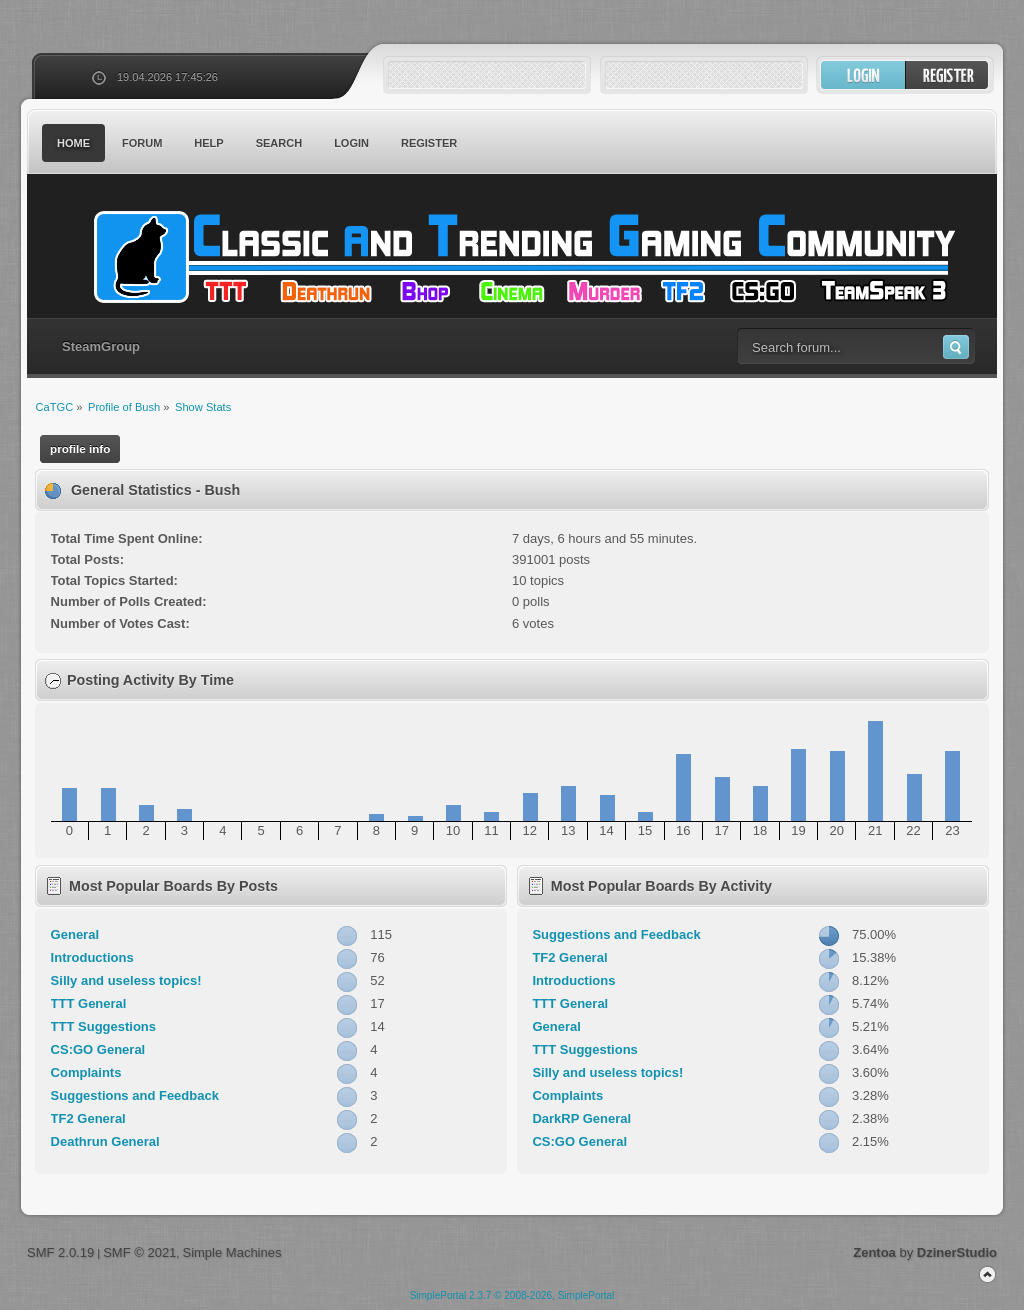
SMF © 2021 (139, 1252)
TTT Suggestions (103, 1026)
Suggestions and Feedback (135, 1095)
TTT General (89, 1003)
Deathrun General (105, 1141)
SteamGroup (101, 346)
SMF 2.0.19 (60, 1252)
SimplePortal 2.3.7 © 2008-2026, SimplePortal (512, 1295)
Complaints (86, 1072)
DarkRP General (581, 1118)
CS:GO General (98, 1049)
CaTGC (522, 257)
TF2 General (88, 1118)
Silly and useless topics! (126, 980)
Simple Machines (231, 1252)
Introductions (92, 957)
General (75, 934)
